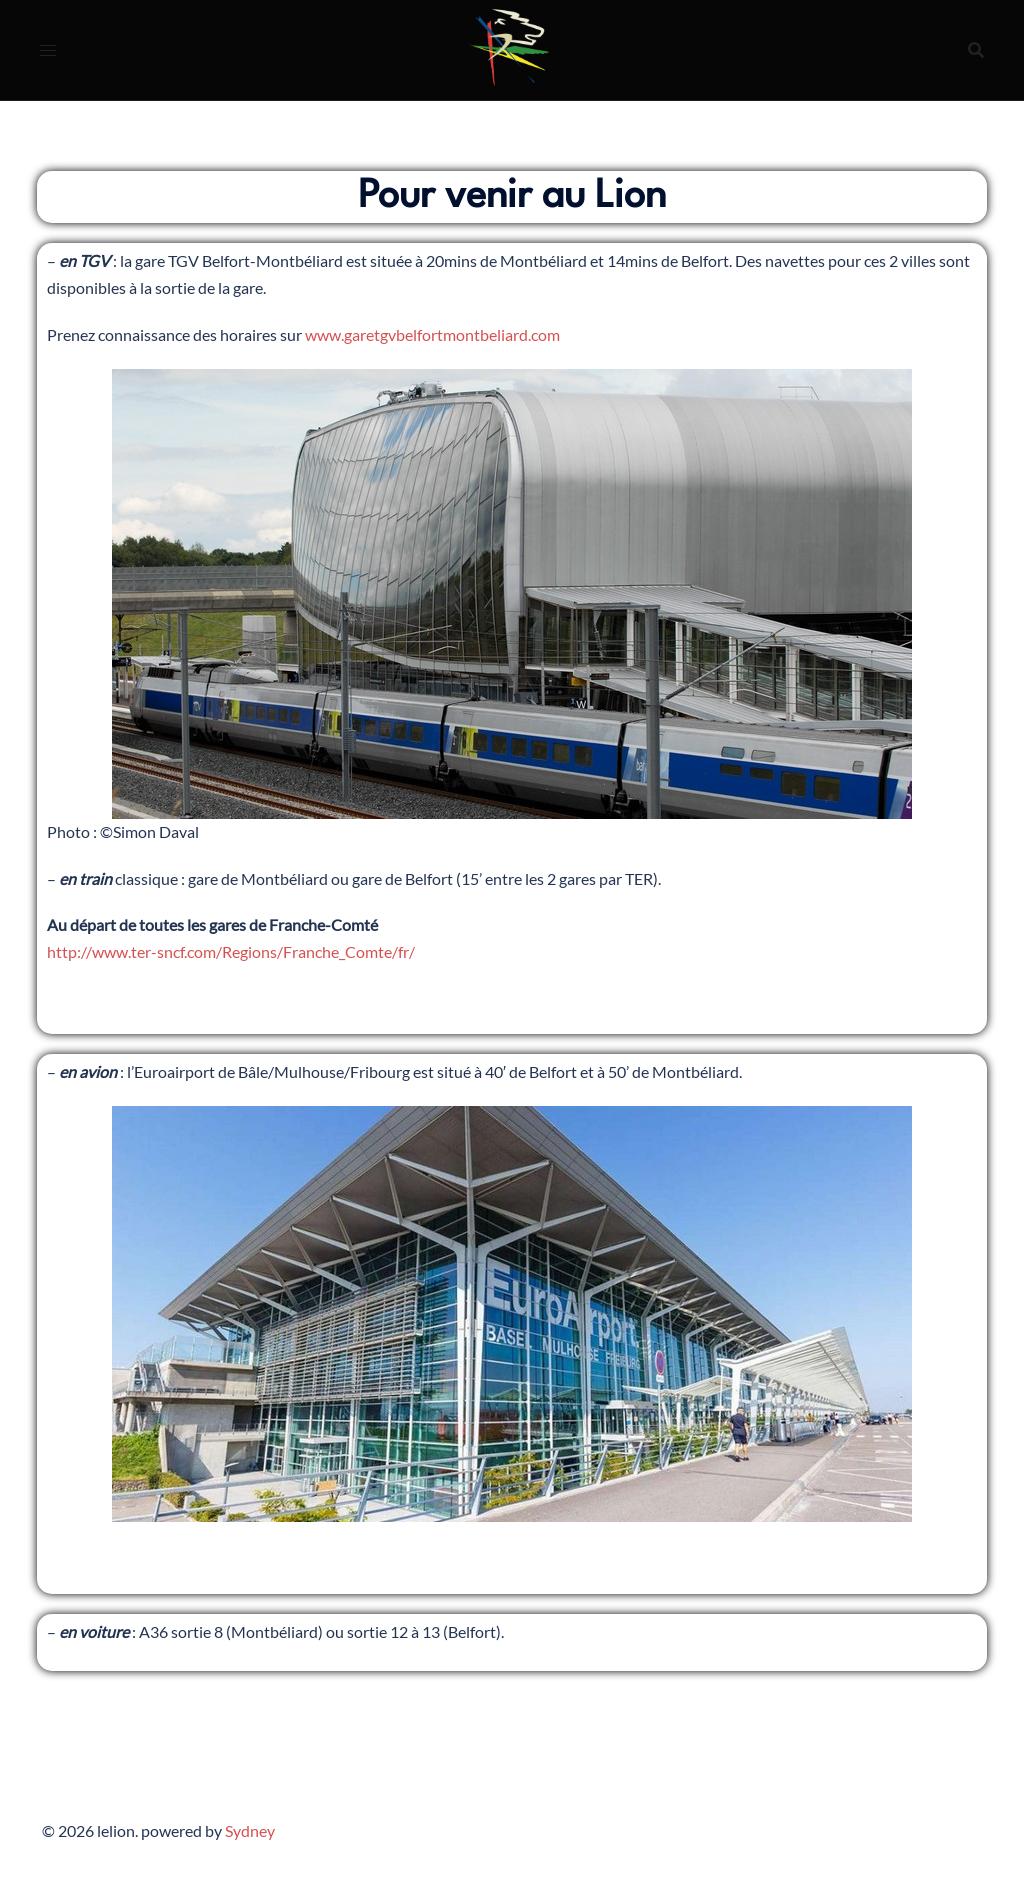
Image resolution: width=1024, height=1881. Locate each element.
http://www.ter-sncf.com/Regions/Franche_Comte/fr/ (231, 951)
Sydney (250, 1830)
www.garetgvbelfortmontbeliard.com (432, 334)
